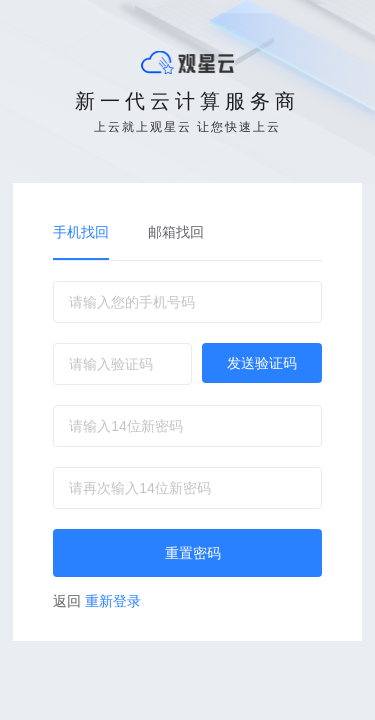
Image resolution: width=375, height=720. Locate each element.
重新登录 (97, 601)
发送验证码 (262, 363)
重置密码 (193, 553)
